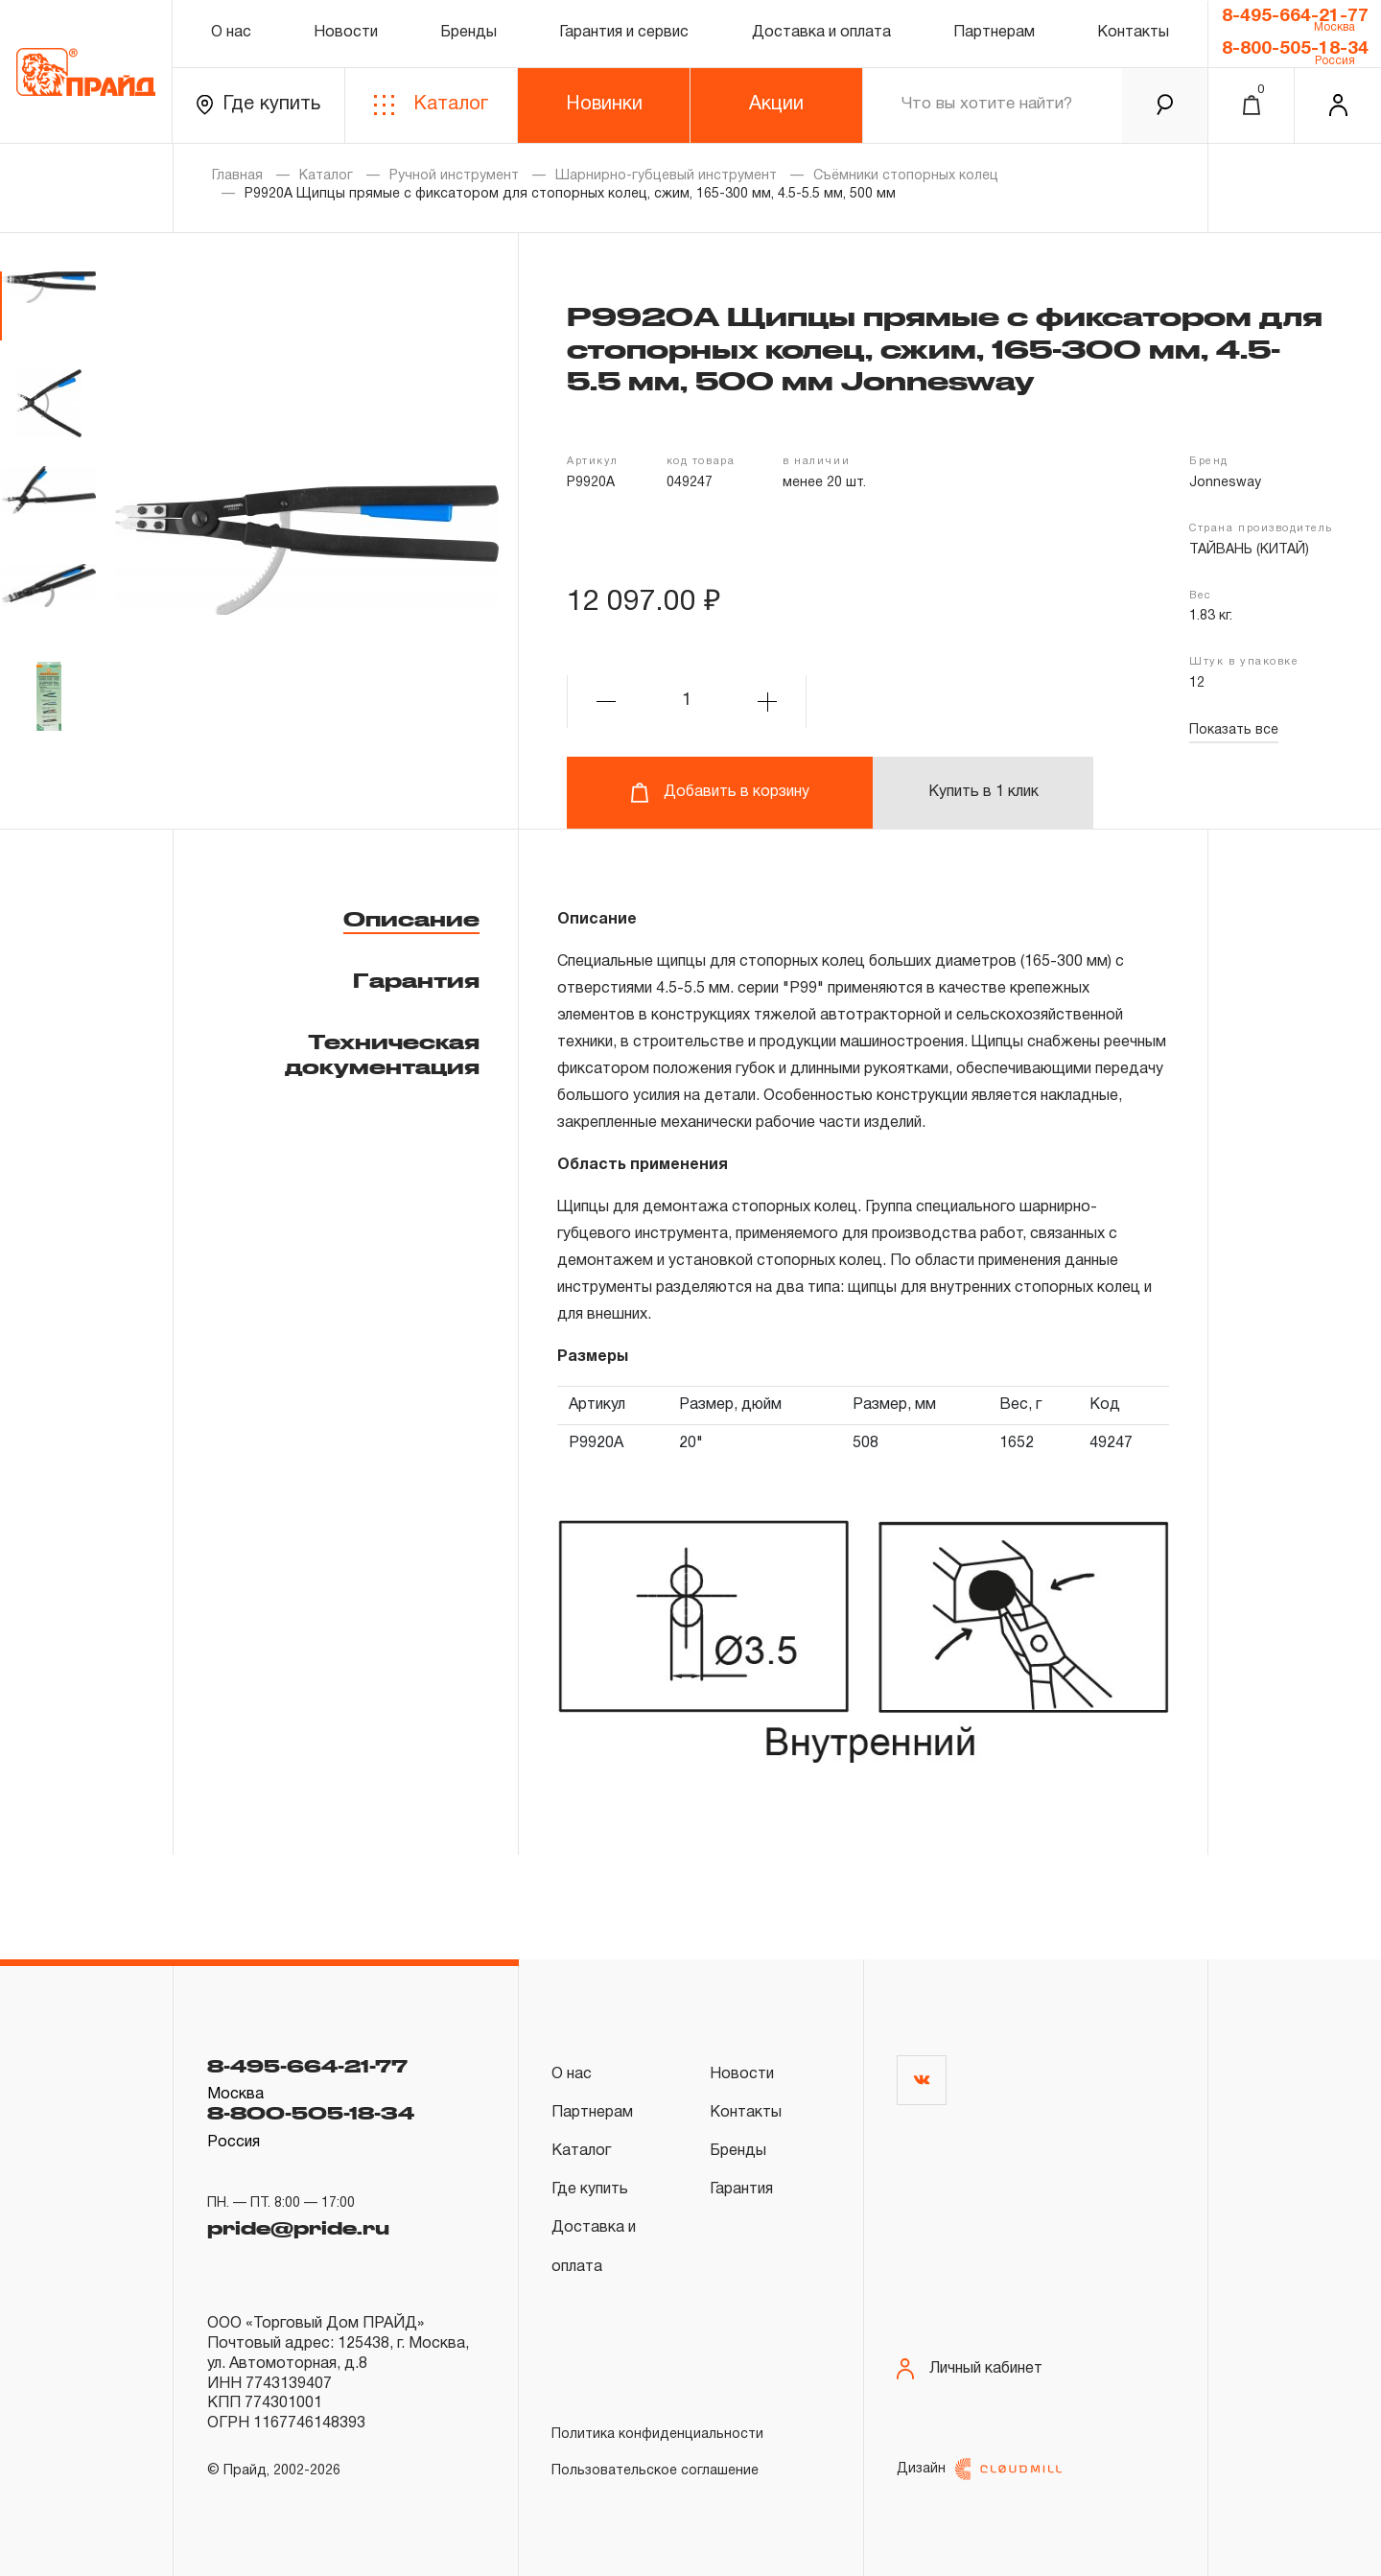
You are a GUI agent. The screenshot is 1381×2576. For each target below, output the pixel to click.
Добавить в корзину (719, 793)
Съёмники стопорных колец (905, 176)
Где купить (258, 105)
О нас (231, 32)
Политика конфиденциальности (657, 2434)
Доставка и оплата (821, 32)
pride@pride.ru (298, 2227)
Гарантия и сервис (624, 32)
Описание (411, 918)
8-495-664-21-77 (1295, 16)
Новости (346, 32)
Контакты (1133, 32)
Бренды (468, 32)
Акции (776, 104)
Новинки (604, 104)
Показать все (1233, 730)
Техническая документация (382, 1054)
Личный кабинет (969, 2369)
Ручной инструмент (454, 176)
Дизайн (979, 2469)
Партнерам (994, 32)
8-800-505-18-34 (1295, 49)
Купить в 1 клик (983, 792)
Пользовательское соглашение (655, 2471)
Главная (237, 176)
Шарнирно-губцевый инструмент (666, 176)
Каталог (431, 105)
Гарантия (416, 980)
